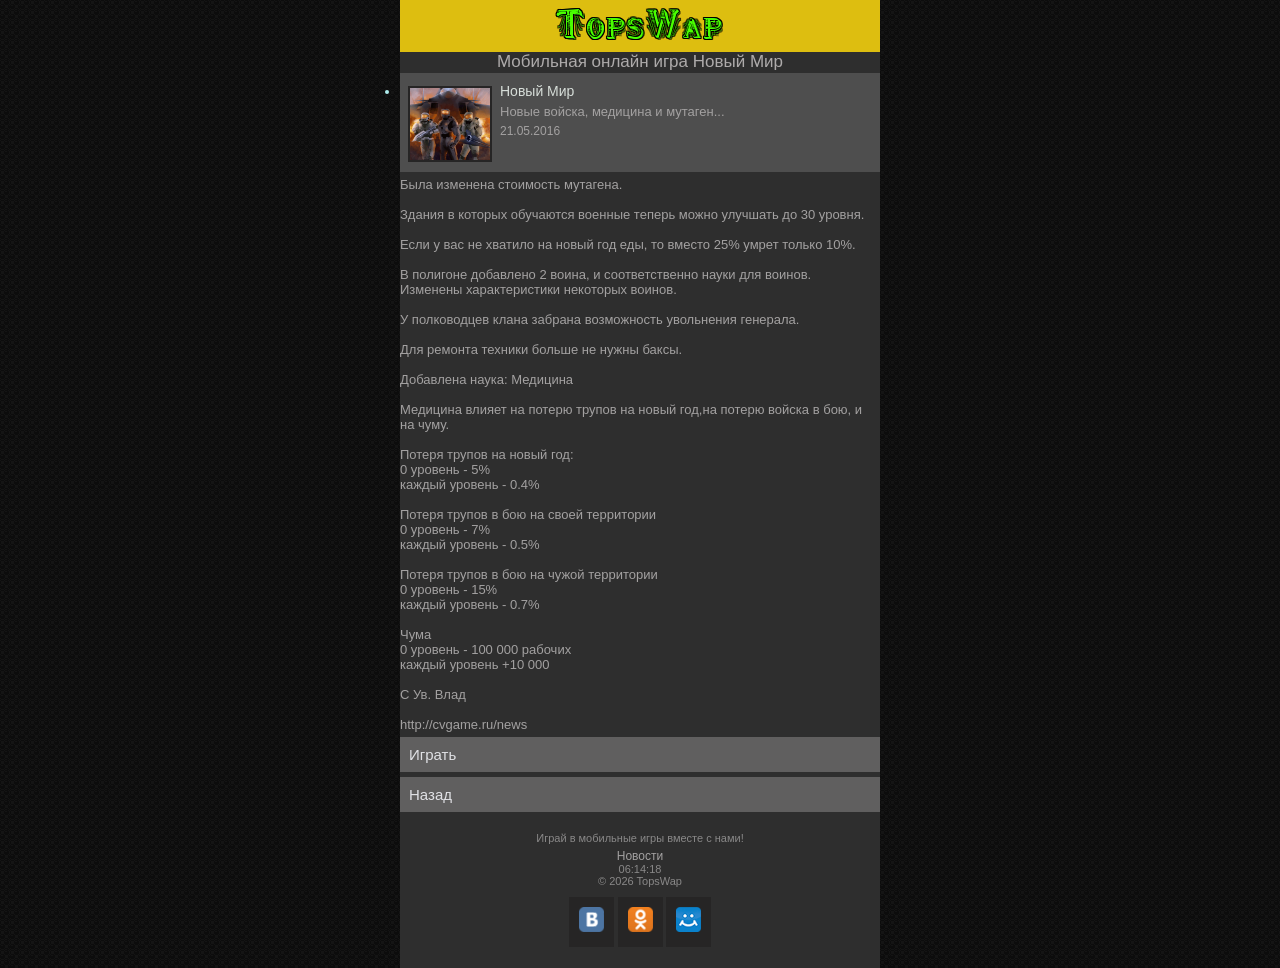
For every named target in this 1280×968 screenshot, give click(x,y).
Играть (432, 754)
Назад (430, 794)
